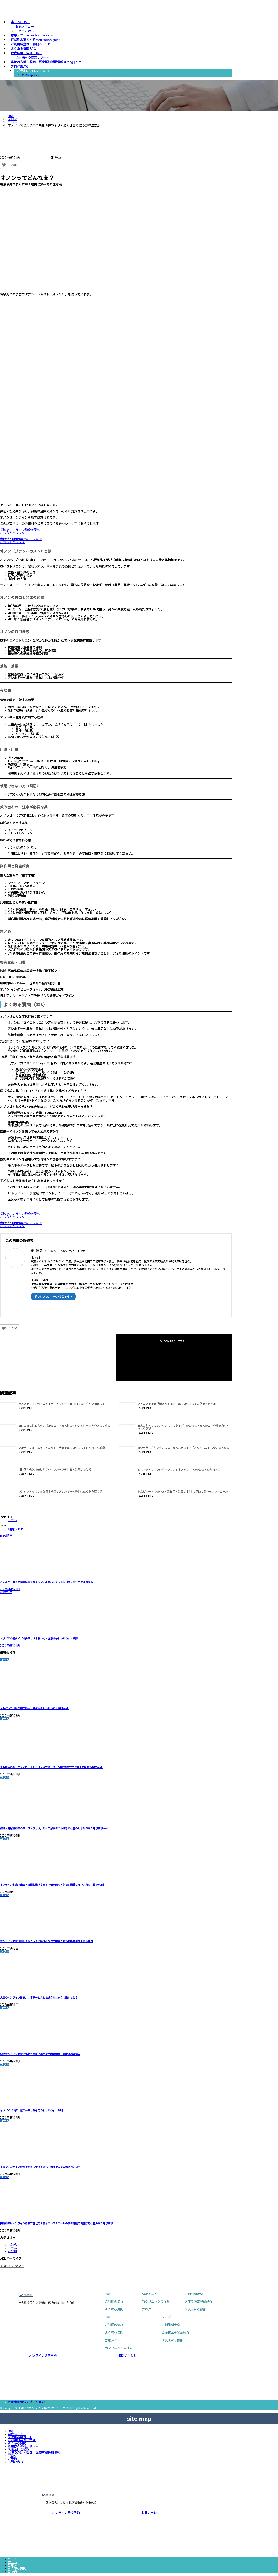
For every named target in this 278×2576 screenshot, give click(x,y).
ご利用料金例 (194, 2293)
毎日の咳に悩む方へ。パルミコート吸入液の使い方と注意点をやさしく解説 (64, 1425)
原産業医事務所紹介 (198, 2301)
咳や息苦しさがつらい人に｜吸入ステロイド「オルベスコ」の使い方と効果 (183, 1447)
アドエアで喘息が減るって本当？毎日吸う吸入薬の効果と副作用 (176, 1403)
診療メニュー (24, 26)
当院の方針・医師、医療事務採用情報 (34, 2452)
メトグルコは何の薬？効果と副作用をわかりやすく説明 (35, 1708)
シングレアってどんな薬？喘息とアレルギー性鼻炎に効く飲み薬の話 (60, 1491)
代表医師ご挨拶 (195, 2309)
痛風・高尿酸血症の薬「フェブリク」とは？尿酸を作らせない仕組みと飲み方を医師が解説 (55, 1828)
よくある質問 (114, 2309)
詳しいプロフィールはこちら (52, 1296)
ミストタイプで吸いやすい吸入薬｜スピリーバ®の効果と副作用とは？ (180, 1469)
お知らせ (14, 2244)
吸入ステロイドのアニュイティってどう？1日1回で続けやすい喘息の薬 (61, 1403)
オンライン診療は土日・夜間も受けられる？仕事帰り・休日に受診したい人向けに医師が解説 (52, 1884)
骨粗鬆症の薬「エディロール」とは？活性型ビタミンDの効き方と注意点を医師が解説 (51, 1767)
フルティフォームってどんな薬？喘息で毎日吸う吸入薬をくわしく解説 (61, 1447)
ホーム (12, 2562)
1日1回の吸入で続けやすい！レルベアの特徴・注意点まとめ (54, 1469)
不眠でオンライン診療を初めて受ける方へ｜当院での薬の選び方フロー (40, 2167)
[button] (116, 531)
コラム (12, 1520)
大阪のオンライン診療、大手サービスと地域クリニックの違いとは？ (39, 1997)
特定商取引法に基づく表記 (26, 2401)
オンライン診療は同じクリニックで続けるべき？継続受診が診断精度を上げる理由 (46, 1941)
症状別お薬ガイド (20, 2437)
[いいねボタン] (4, 165)
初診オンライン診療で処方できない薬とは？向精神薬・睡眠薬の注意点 (40, 2054)
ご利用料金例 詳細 (22, 2440)
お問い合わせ (31, 75)
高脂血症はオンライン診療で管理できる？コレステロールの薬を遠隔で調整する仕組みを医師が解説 (56, 2223)
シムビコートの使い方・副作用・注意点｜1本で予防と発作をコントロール (182, 1491)
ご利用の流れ (114, 2301)
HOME (108, 2293)
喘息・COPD (16, 1529)
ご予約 (12, 2458)
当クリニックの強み (156, 2301)
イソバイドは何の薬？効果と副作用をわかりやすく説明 (31, 2110)
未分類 (12, 2251)
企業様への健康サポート (25, 2446)
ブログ (146, 2309)
